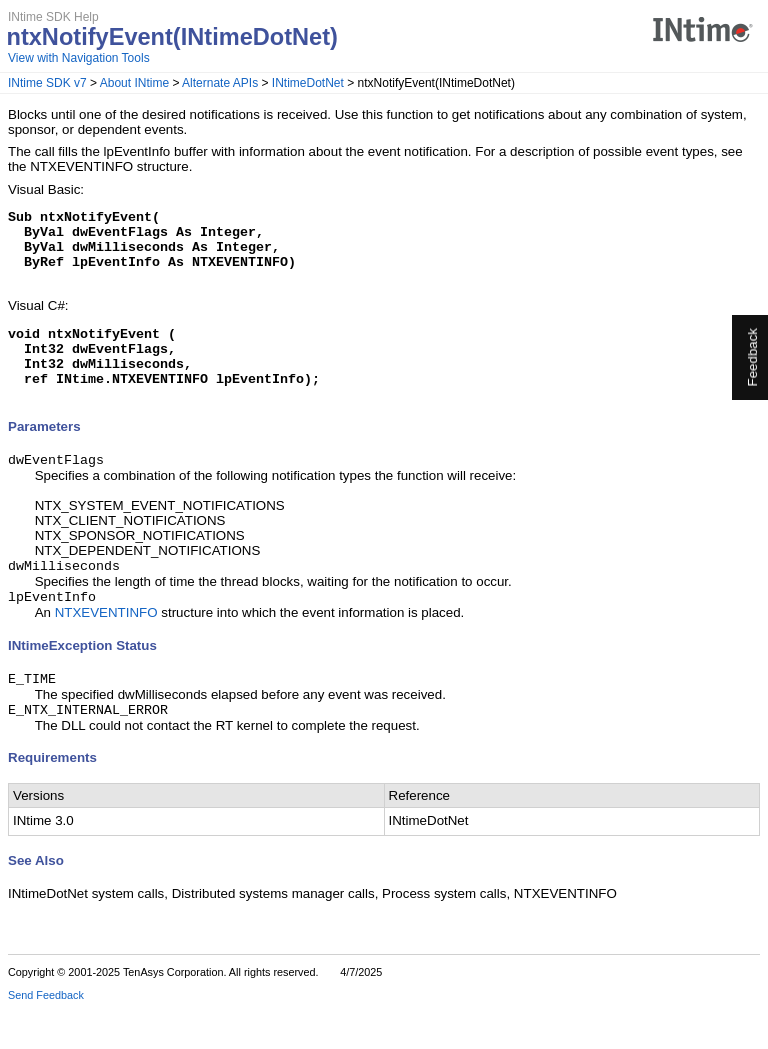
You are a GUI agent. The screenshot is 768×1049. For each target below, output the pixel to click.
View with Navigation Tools (79, 58)
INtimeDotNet (308, 83)
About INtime (134, 83)
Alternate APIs (220, 83)
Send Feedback (46, 1035)
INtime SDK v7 (47, 83)
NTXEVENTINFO (106, 648)
